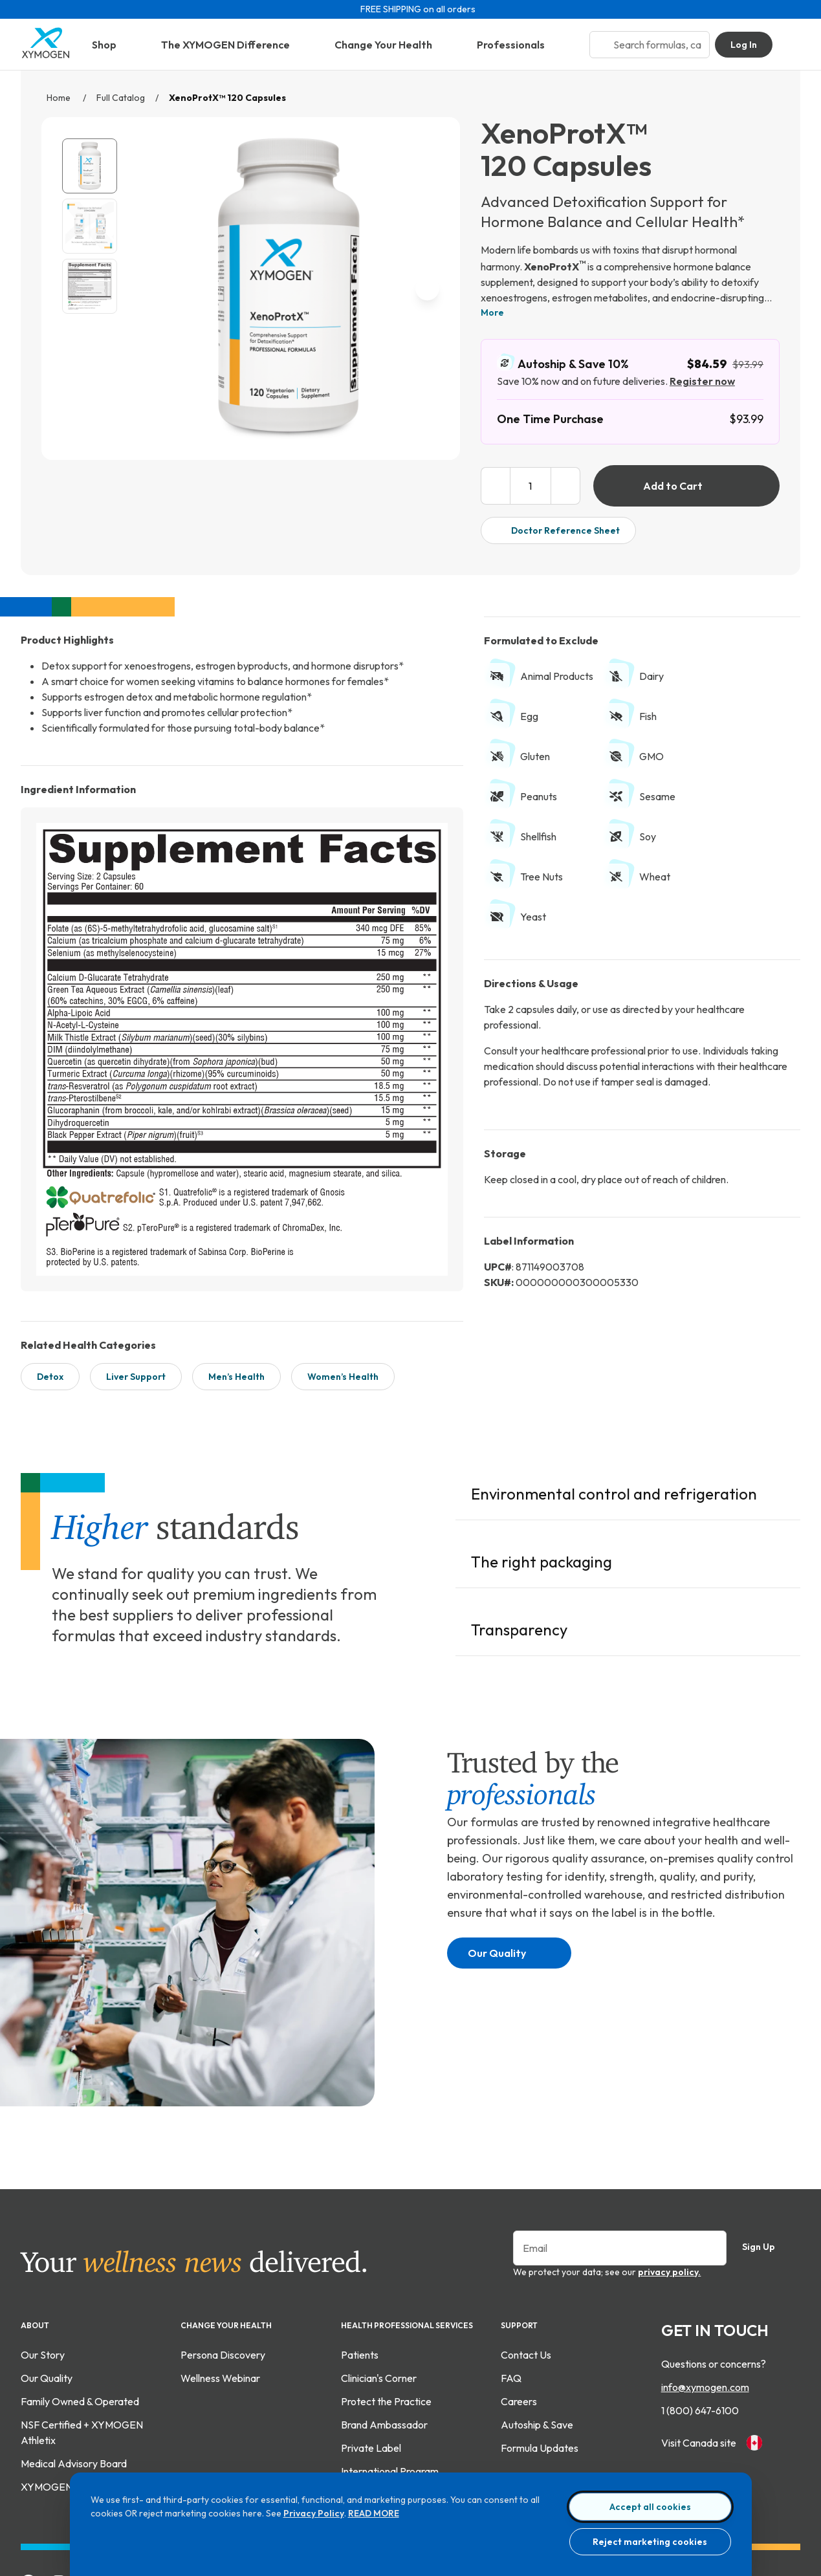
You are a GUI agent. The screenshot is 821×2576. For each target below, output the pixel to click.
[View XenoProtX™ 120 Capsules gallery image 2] (89, 226)
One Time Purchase (550, 418)
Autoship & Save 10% (562, 363)
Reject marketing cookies (650, 2542)
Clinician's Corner (379, 2277)
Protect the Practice (386, 2301)
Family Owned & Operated (80, 2301)
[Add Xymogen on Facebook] (28, 2482)
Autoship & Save (537, 2324)
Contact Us (526, 2254)
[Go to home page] (46, 55)
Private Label (371, 2347)
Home (59, 98)
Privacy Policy (313, 2513)
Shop (113, 44)
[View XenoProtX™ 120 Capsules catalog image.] (89, 165)
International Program (390, 2370)
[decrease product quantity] (495, 486)
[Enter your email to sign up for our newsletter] (620, 2147)
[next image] (427, 288)
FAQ (511, 2277)
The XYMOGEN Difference (235, 44)
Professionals (520, 44)
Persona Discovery (223, 2254)
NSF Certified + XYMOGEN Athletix (82, 2332)
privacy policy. (669, 2172)
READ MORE (373, 2513)
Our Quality (506, 1852)
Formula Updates (539, 2347)
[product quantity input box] (530, 486)
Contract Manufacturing (394, 2394)
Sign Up (768, 2147)
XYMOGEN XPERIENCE (76, 2386)
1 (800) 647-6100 (700, 2310)
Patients (359, 2254)
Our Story (43, 2254)
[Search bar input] (657, 44)
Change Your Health (392, 44)
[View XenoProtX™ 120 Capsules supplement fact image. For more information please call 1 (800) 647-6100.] (89, 286)
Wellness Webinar (220, 2277)
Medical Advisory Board (74, 2363)
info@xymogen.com (705, 2286)
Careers (519, 2301)
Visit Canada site (711, 2342)
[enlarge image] (423, 421)
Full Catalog (120, 98)
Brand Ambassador (384, 2324)
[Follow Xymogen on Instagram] (58, 2482)
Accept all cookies (650, 2507)
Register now (702, 381)
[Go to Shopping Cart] (791, 44)
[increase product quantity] (565, 486)
